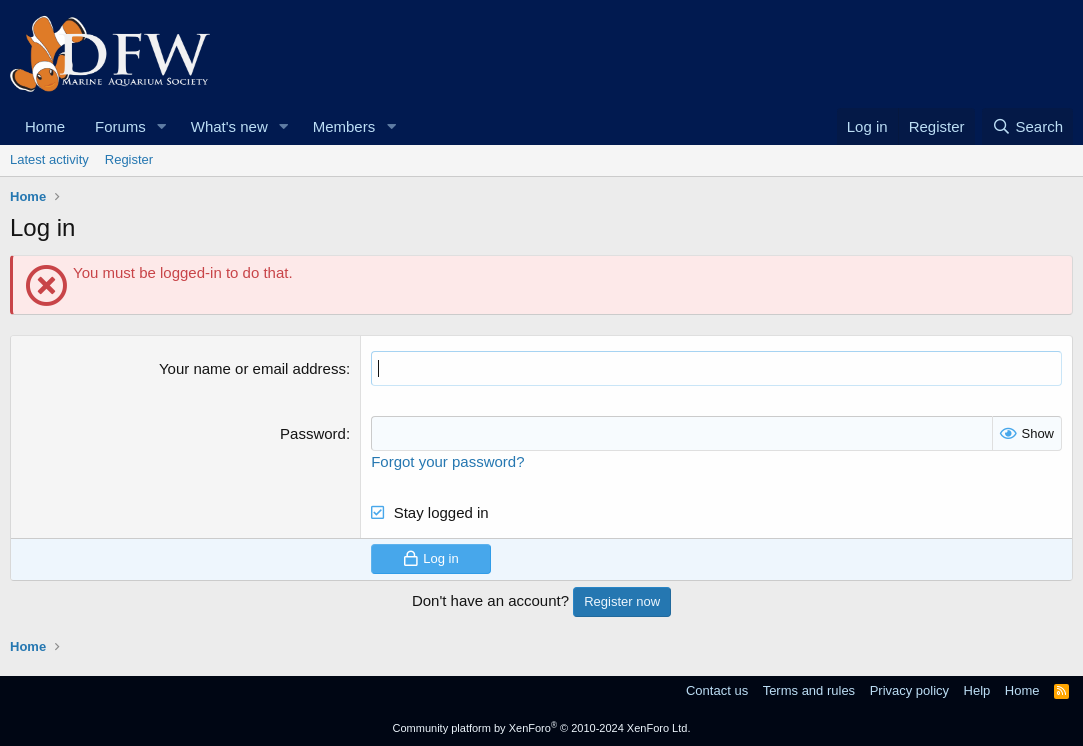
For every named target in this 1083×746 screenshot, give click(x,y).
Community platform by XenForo (542, 728)
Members (344, 126)
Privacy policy (909, 690)
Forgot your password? (447, 461)
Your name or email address (252, 368)
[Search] (1027, 126)
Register (129, 159)
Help (977, 690)
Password (313, 433)
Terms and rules (809, 690)
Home (45, 126)
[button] (162, 126)
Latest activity (49, 159)
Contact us (717, 690)
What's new (229, 126)
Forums (120, 126)
